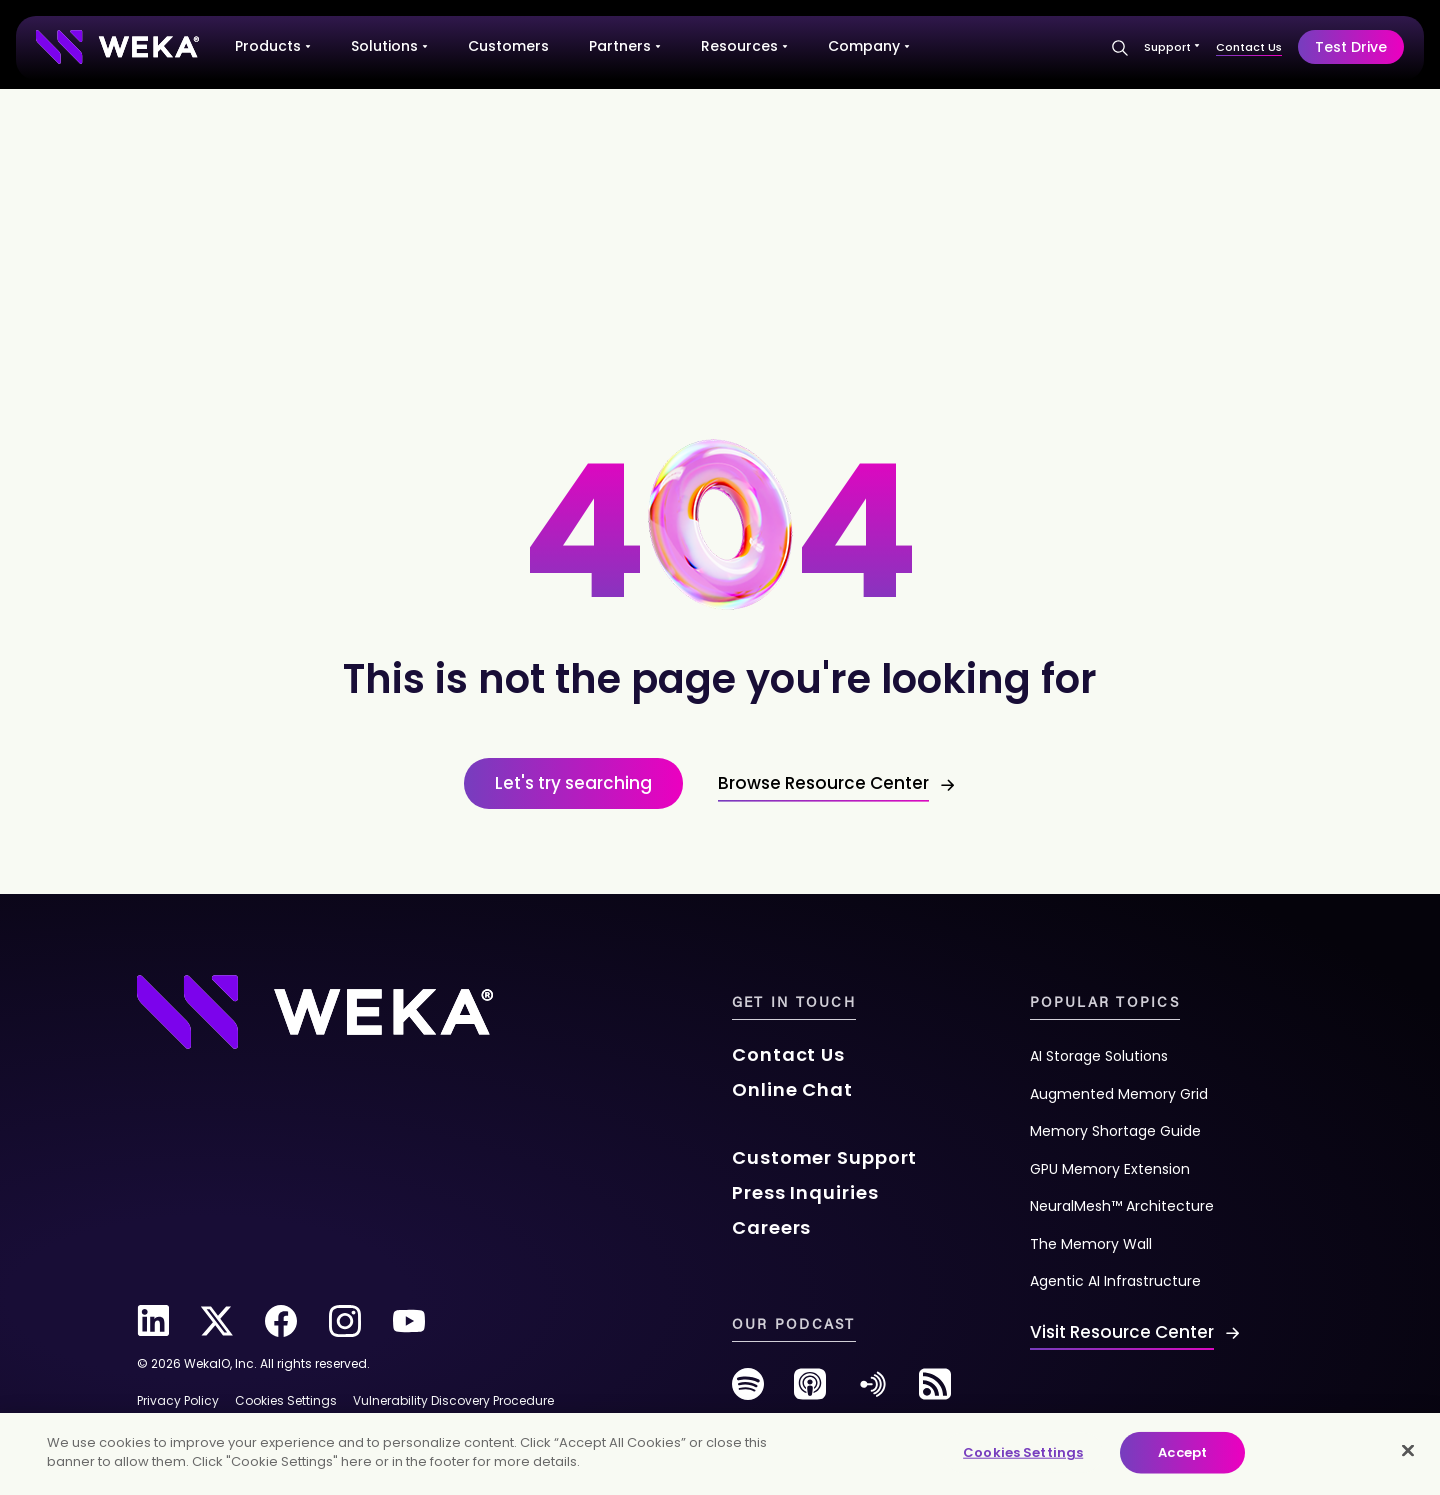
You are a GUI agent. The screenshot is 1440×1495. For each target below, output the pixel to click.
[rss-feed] (935, 1391)
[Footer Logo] (315, 1010)
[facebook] (281, 1321)
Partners (625, 46)
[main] (720, 1454)
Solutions (389, 46)
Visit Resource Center (1122, 1332)
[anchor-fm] (873, 1391)
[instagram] (345, 1321)
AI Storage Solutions (1099, 1056)
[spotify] (748, 1391)
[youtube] (409, 1321)
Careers (771, 1227)
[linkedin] (153, 1321)
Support (1172, 47)
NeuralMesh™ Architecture (1122, 1206)
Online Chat (792, 1089)
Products (273, 46)
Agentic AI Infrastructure (1115, 1281)
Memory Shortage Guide (1115, 1131)
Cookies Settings (1023, 1452)
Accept (1182, 1452)
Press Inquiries (805, 1192)
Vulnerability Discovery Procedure (453, 1400)
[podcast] (810, 1391)
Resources (744, 46)
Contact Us (1249, 47)
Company (869, 46)
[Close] (1408, 1450)
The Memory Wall (1091, 1244)
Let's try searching (573, 783)
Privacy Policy (178, 1400)
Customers (508, 46)
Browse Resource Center (823, 783)
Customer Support (824, 1157)
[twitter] (217, 1321)
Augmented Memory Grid (1119, 1094)
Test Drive (1351, 47)
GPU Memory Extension (1110, 1169)
